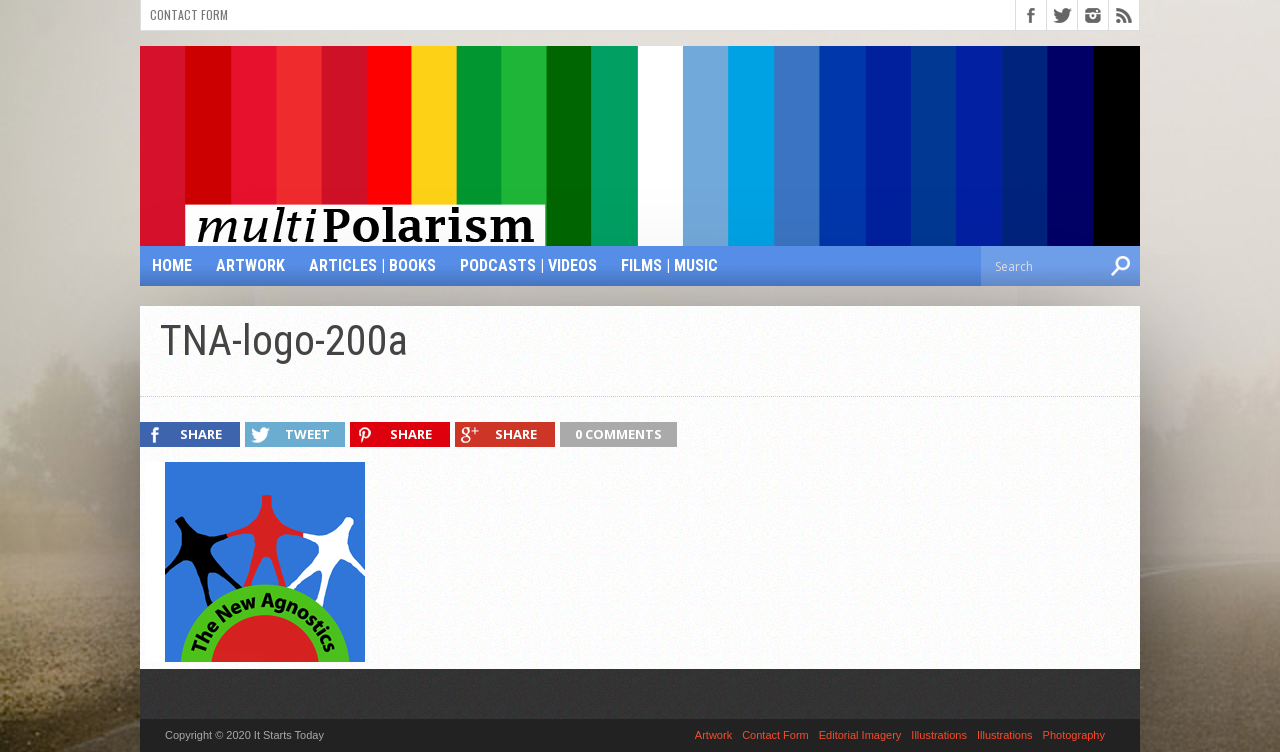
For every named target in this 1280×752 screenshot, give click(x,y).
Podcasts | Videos (528, 265)
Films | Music (669, 265)
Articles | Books (372, 265)
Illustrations (939, 735)
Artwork (250, 265)
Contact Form (189, 14)
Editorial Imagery (860, 735)
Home (172, 265)
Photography (1074, 735)
